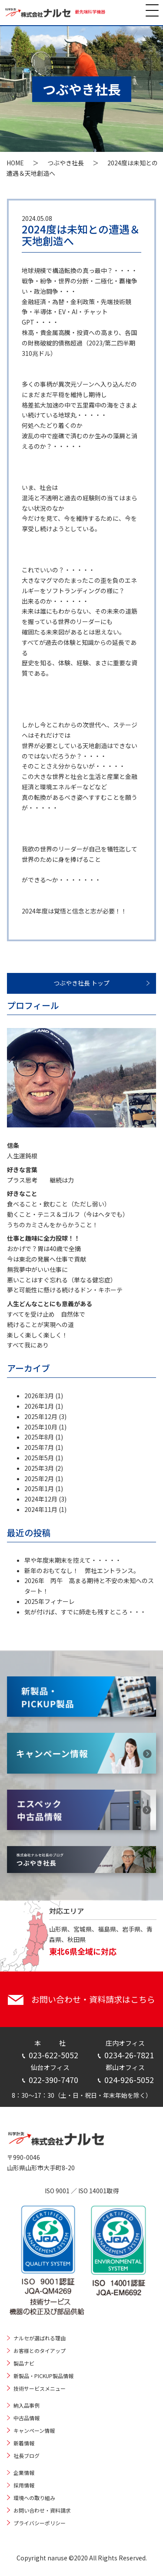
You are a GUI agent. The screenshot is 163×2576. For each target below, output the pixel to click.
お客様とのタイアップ (39, 2350)
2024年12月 (40, 1499)
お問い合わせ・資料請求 (42, 2510)
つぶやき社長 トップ (81, 983)
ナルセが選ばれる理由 (39, 2338)
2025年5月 (39, 1457)
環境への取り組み (34, 2497)
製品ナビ (23, 2363)
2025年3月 (39, 1468)
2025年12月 (40, 1416)
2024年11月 (40, 1509)
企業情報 (23, 2472)
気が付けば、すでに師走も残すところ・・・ (85, 1611)
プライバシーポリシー (39, 2523)
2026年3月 (39, 1395)
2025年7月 (39, 1447)
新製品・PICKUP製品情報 (43, 2375)
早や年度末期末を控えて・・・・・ (72, 1560)
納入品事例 (26, 2405)
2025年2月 (39, 1478)
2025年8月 (39, 1437)
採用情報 (23, 2485)
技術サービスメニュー (39, 2388)
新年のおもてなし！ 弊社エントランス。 (82, 1570)
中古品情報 (26, 2418)
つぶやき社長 (65, 162)
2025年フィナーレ (49, 1601)
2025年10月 (40, 1427)
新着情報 (23, 2443)
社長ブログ (26, 2455)
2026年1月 (39, 1406)
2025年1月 (39, 1488)
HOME (15, 162)
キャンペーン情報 (34, 2430)
